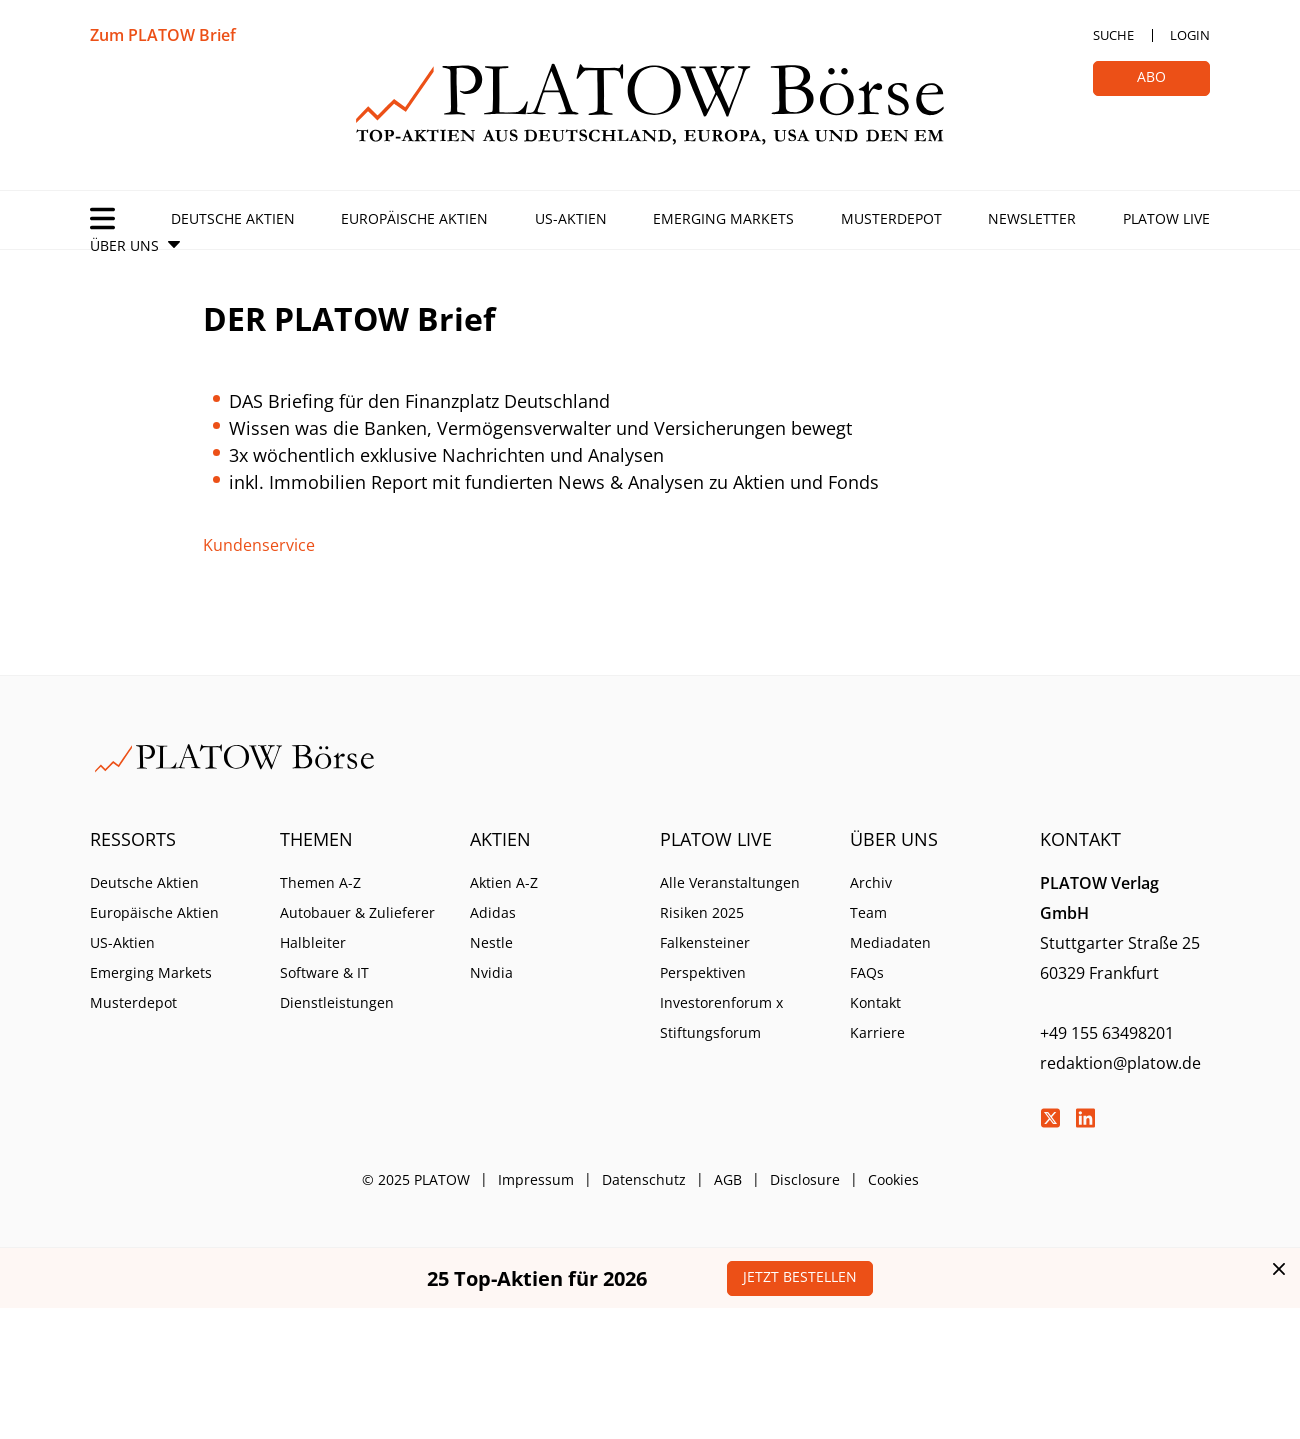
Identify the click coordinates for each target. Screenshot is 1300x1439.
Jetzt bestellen (800, 1276)
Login (1190, 35)
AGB (728, 1179)
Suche (1113, 35)
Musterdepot (891, 218)
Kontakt (875, 1002)
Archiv (871, 882)
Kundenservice (259, 545)
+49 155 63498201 (1107, 1033)
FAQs (867, 972)
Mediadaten (890, 942)
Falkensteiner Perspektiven (705, 957)
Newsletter (1032, 218)
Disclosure (805, 1179)
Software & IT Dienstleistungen (337, 987)
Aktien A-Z (504, 882)
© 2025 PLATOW (416, 1179)
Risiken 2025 (702, 912)
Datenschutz (644, 1179)
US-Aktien (571, 218)
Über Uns (124, 245)
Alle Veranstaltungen (730, 882)
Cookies (893, 1179)
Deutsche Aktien (233, 218)
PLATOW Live (1166, 218)
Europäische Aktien (414, 218)
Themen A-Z (320, 882)
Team (868, 912)
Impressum (536, 1179)
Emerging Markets (723, 218)
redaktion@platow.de (1120, 1063)
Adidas (493, 912)
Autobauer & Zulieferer (357, 912)
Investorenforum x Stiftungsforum (721, 1017)
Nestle (491, 942)
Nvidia (491, 972)
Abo (1151, 76)
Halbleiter (313, 942)
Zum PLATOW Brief (163, 35)
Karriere (877, 1032)
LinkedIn (1085, 1118)
